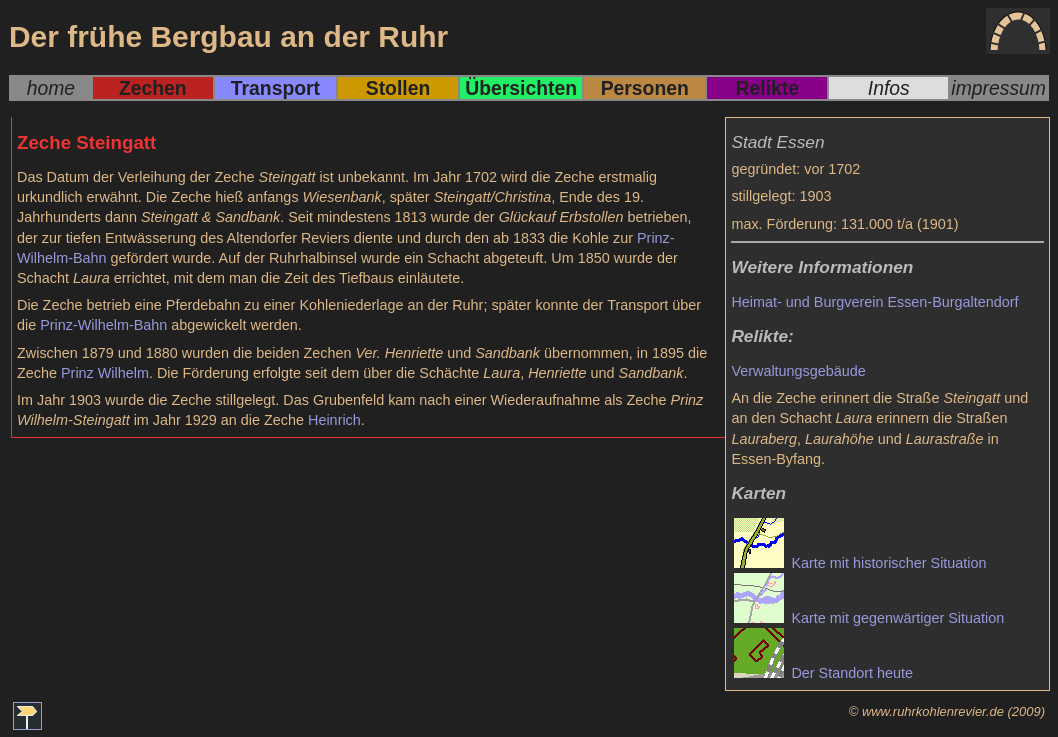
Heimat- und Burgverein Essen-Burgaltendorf (874, 302)
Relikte (767, 88)
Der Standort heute (823, 673)
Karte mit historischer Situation (860, 563)
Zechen (153, 88)
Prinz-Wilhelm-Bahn (103, 325)
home (51, 88)
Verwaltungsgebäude (798, 371)
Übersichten (521, 88)
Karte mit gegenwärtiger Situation (869, 618)
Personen (645, 88)
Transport (275, 88)
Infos (889, 88)
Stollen (398, 88)
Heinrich (334, 420)
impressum (998, 88)
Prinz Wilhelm (105, 373)
